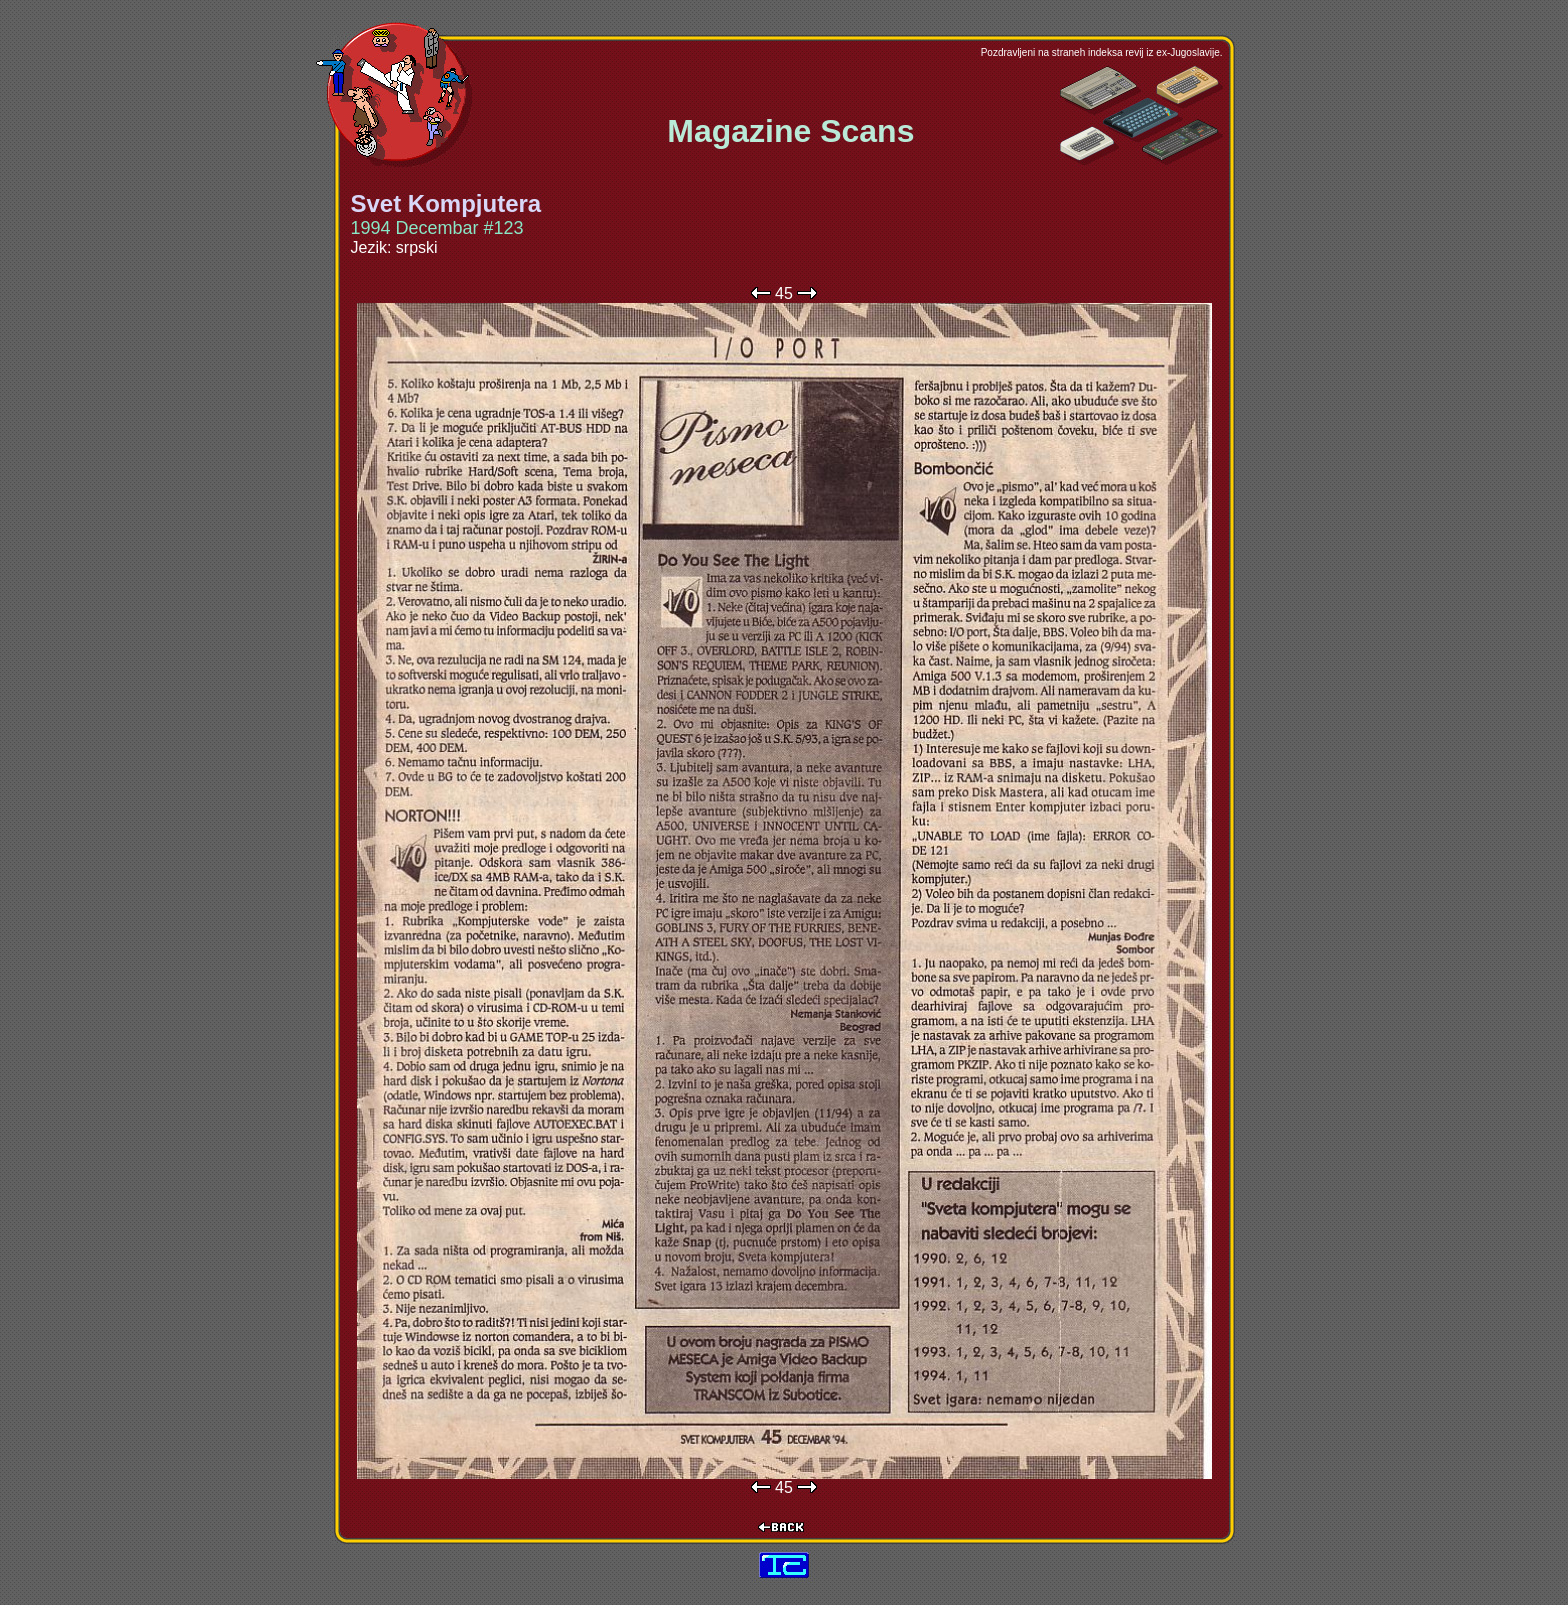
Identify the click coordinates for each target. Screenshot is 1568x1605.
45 (784, 293)
